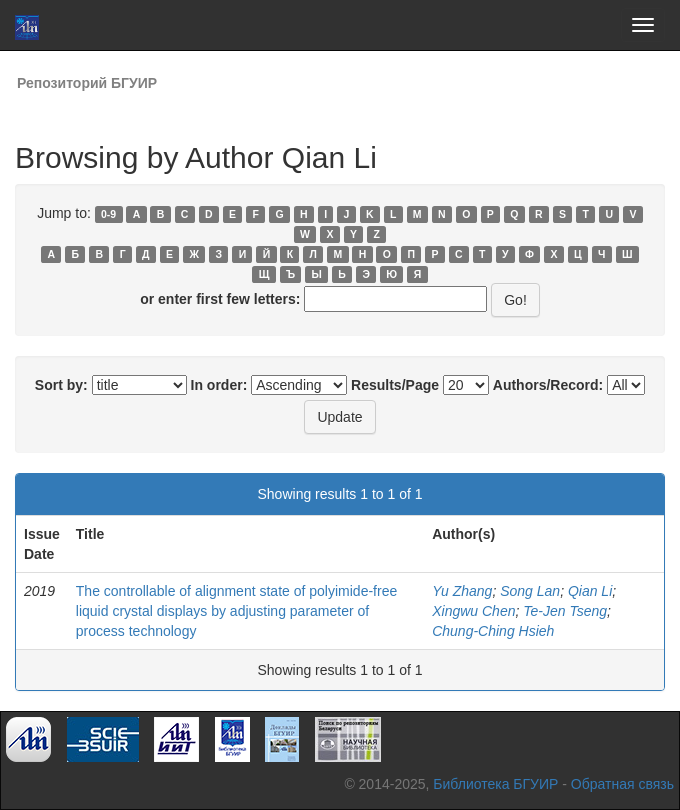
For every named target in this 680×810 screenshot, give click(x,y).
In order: (219, 385)
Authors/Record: (548, 385)
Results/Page (395, 385)
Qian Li (590, 591)
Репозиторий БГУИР (87, 83)
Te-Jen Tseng (565, 611)
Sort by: (61, 385)
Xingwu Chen (473, 611)
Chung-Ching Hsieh (493, 631)
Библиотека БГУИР (495, 784)
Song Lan (530, 591)
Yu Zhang (462, 591)
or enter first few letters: (220, 299)
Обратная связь (622, 784)
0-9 (108, 214)
